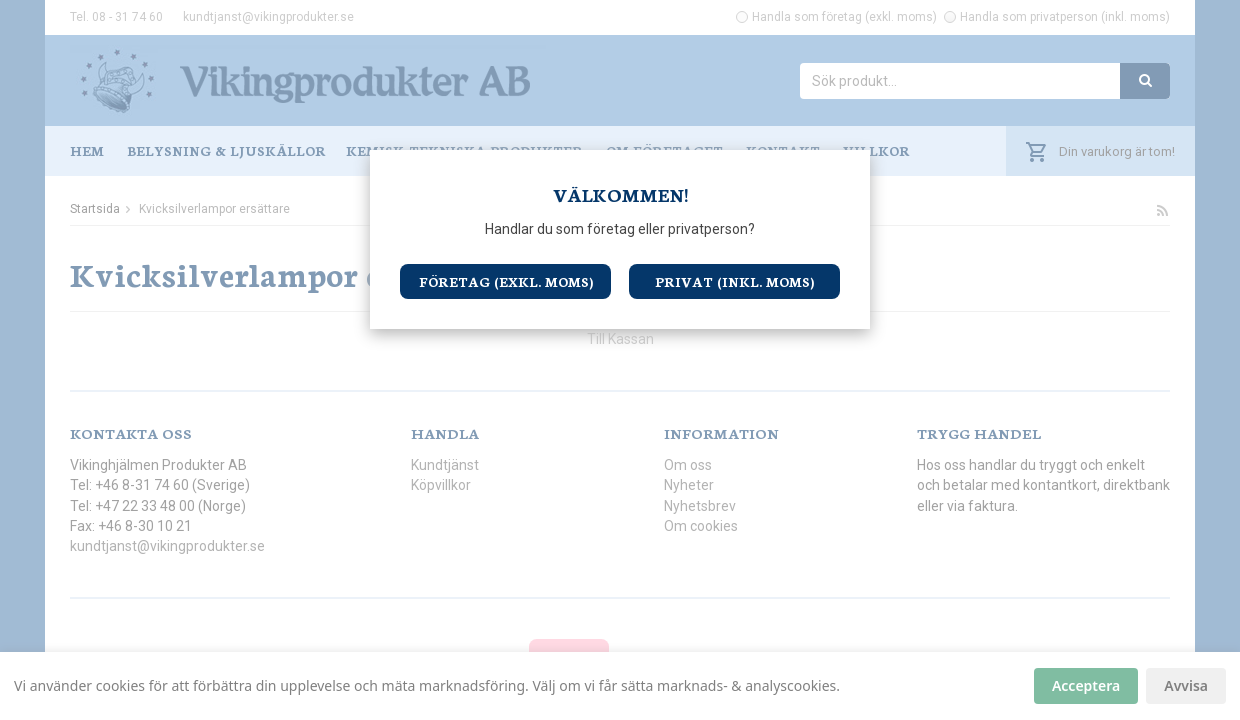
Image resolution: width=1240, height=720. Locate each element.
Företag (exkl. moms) (506, 281)
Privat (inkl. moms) (734, 281)
